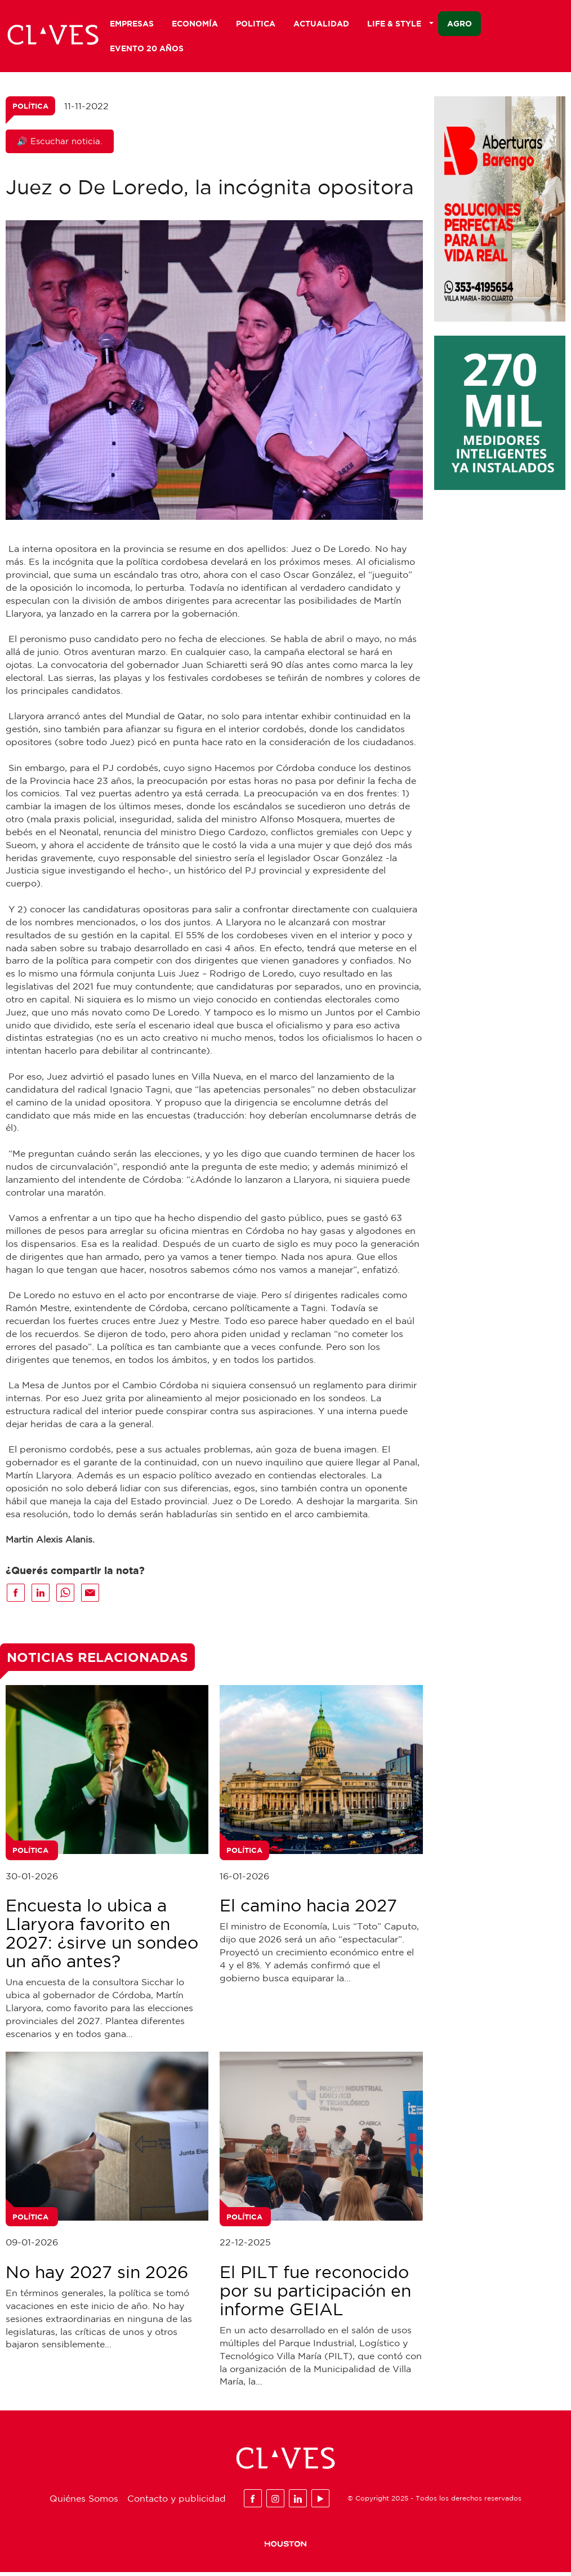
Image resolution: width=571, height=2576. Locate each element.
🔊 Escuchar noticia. (59, 145)
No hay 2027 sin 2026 (97, 2275)
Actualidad (321, 23)
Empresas (132, 23)
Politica (255, 23)
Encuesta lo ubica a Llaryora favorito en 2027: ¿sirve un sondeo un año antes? (102, 1937)
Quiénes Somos (84, 2502)
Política (30, 109)
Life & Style (400, 23)
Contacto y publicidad (176, 2502)
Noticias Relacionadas (97, 1661)
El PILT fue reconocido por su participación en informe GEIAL (315, 2294)
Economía (195, 23)
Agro (459, 23)
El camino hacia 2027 (308, 1909)
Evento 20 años (147, 48)
